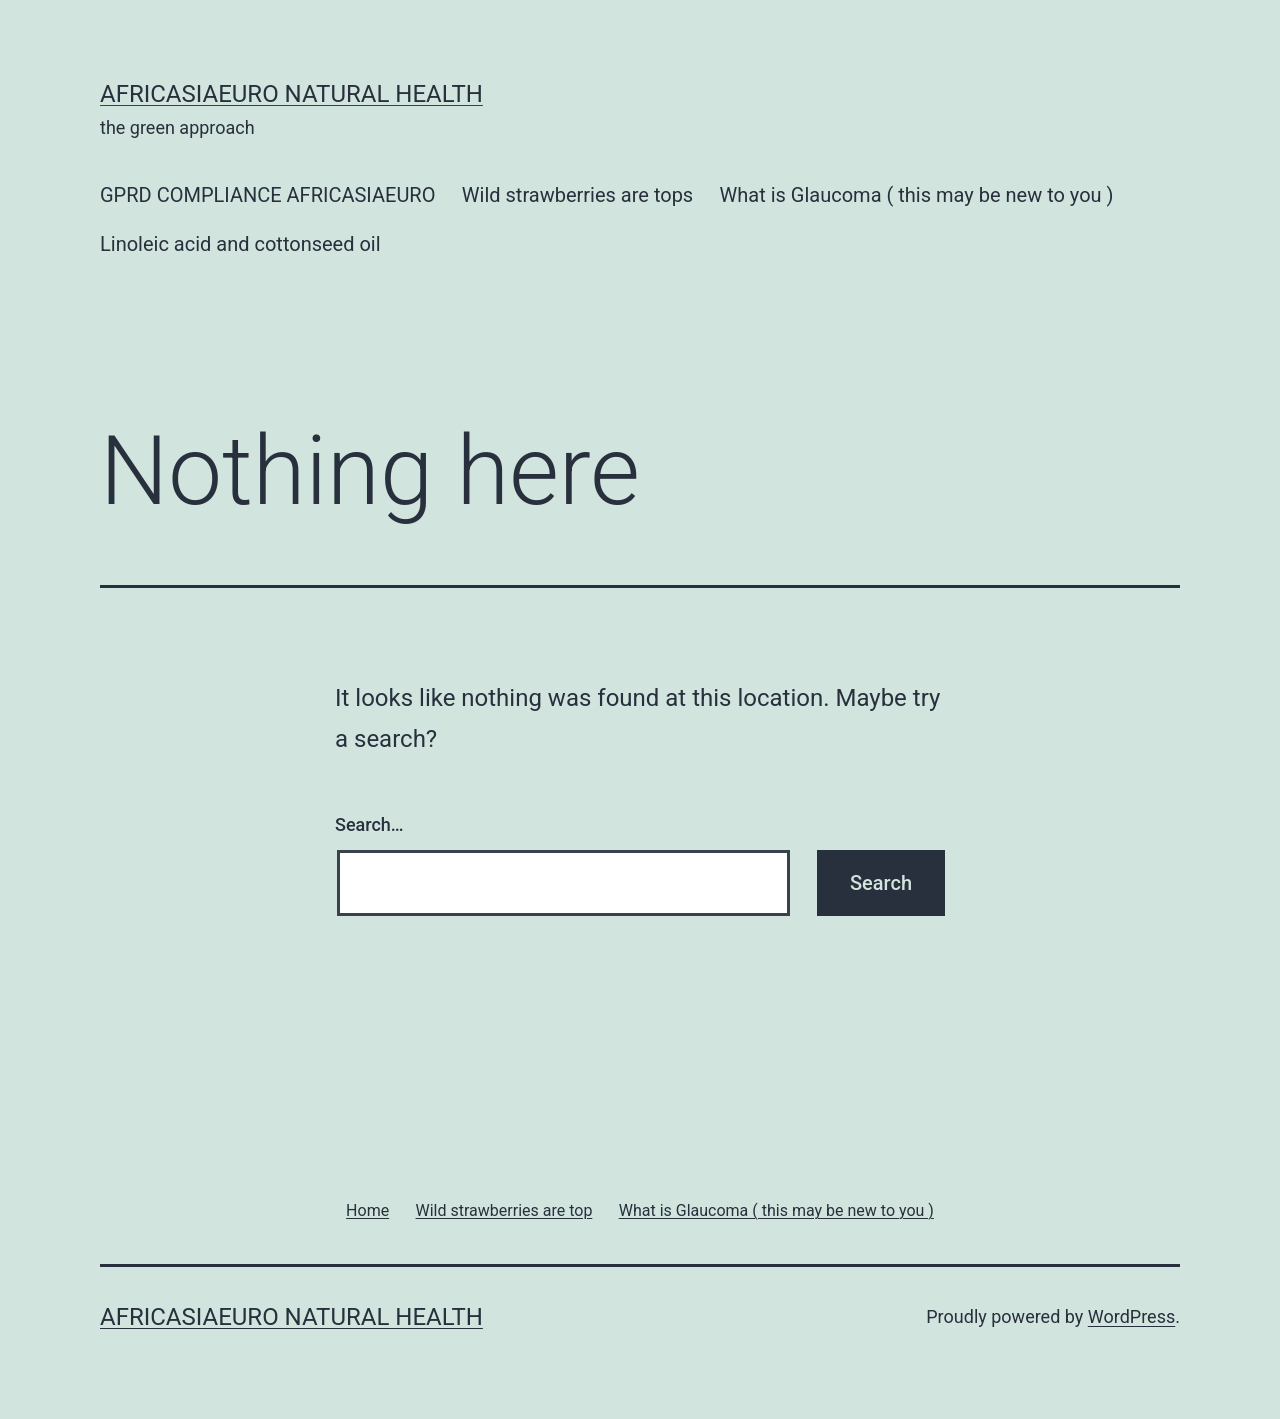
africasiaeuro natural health (291, 94)
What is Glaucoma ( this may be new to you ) (917, 195)
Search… (369, 824)
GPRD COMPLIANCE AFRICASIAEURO (267, 195)
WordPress (1131, 1316)
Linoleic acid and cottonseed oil (240, 244)
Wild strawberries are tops (577, 195)
